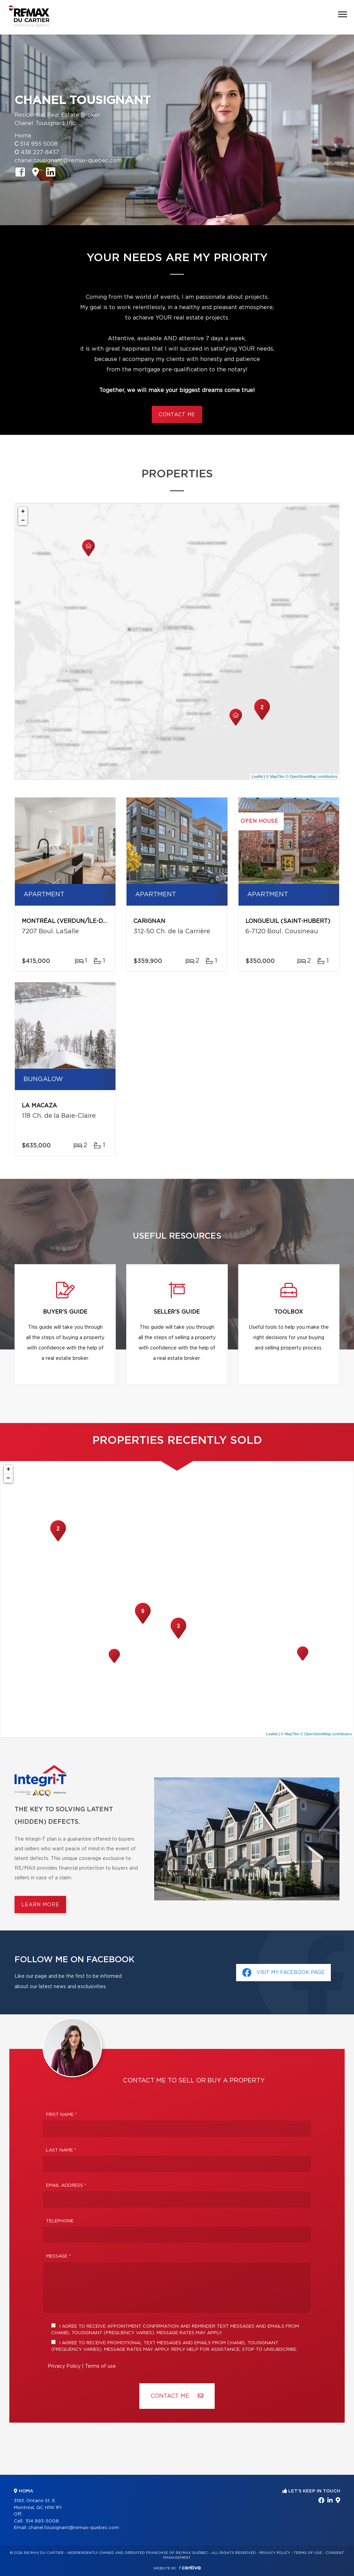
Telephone (60, 2221)
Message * (58, 2256)
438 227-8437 (40, 152)
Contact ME (177, 2396)
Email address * (66, 2185)
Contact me (177, 414)
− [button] (23, 520)
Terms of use (100, 2366)
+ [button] (23, 511)
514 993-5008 (39, 144)
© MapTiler (275, 776)
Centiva (190, 2567)
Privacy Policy (64, 2366)
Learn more (40, 1904)
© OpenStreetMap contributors (311, 776)
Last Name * (61, 2150)
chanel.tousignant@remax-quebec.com (68, 160)
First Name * (61, 2114)
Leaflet (257, 776)
